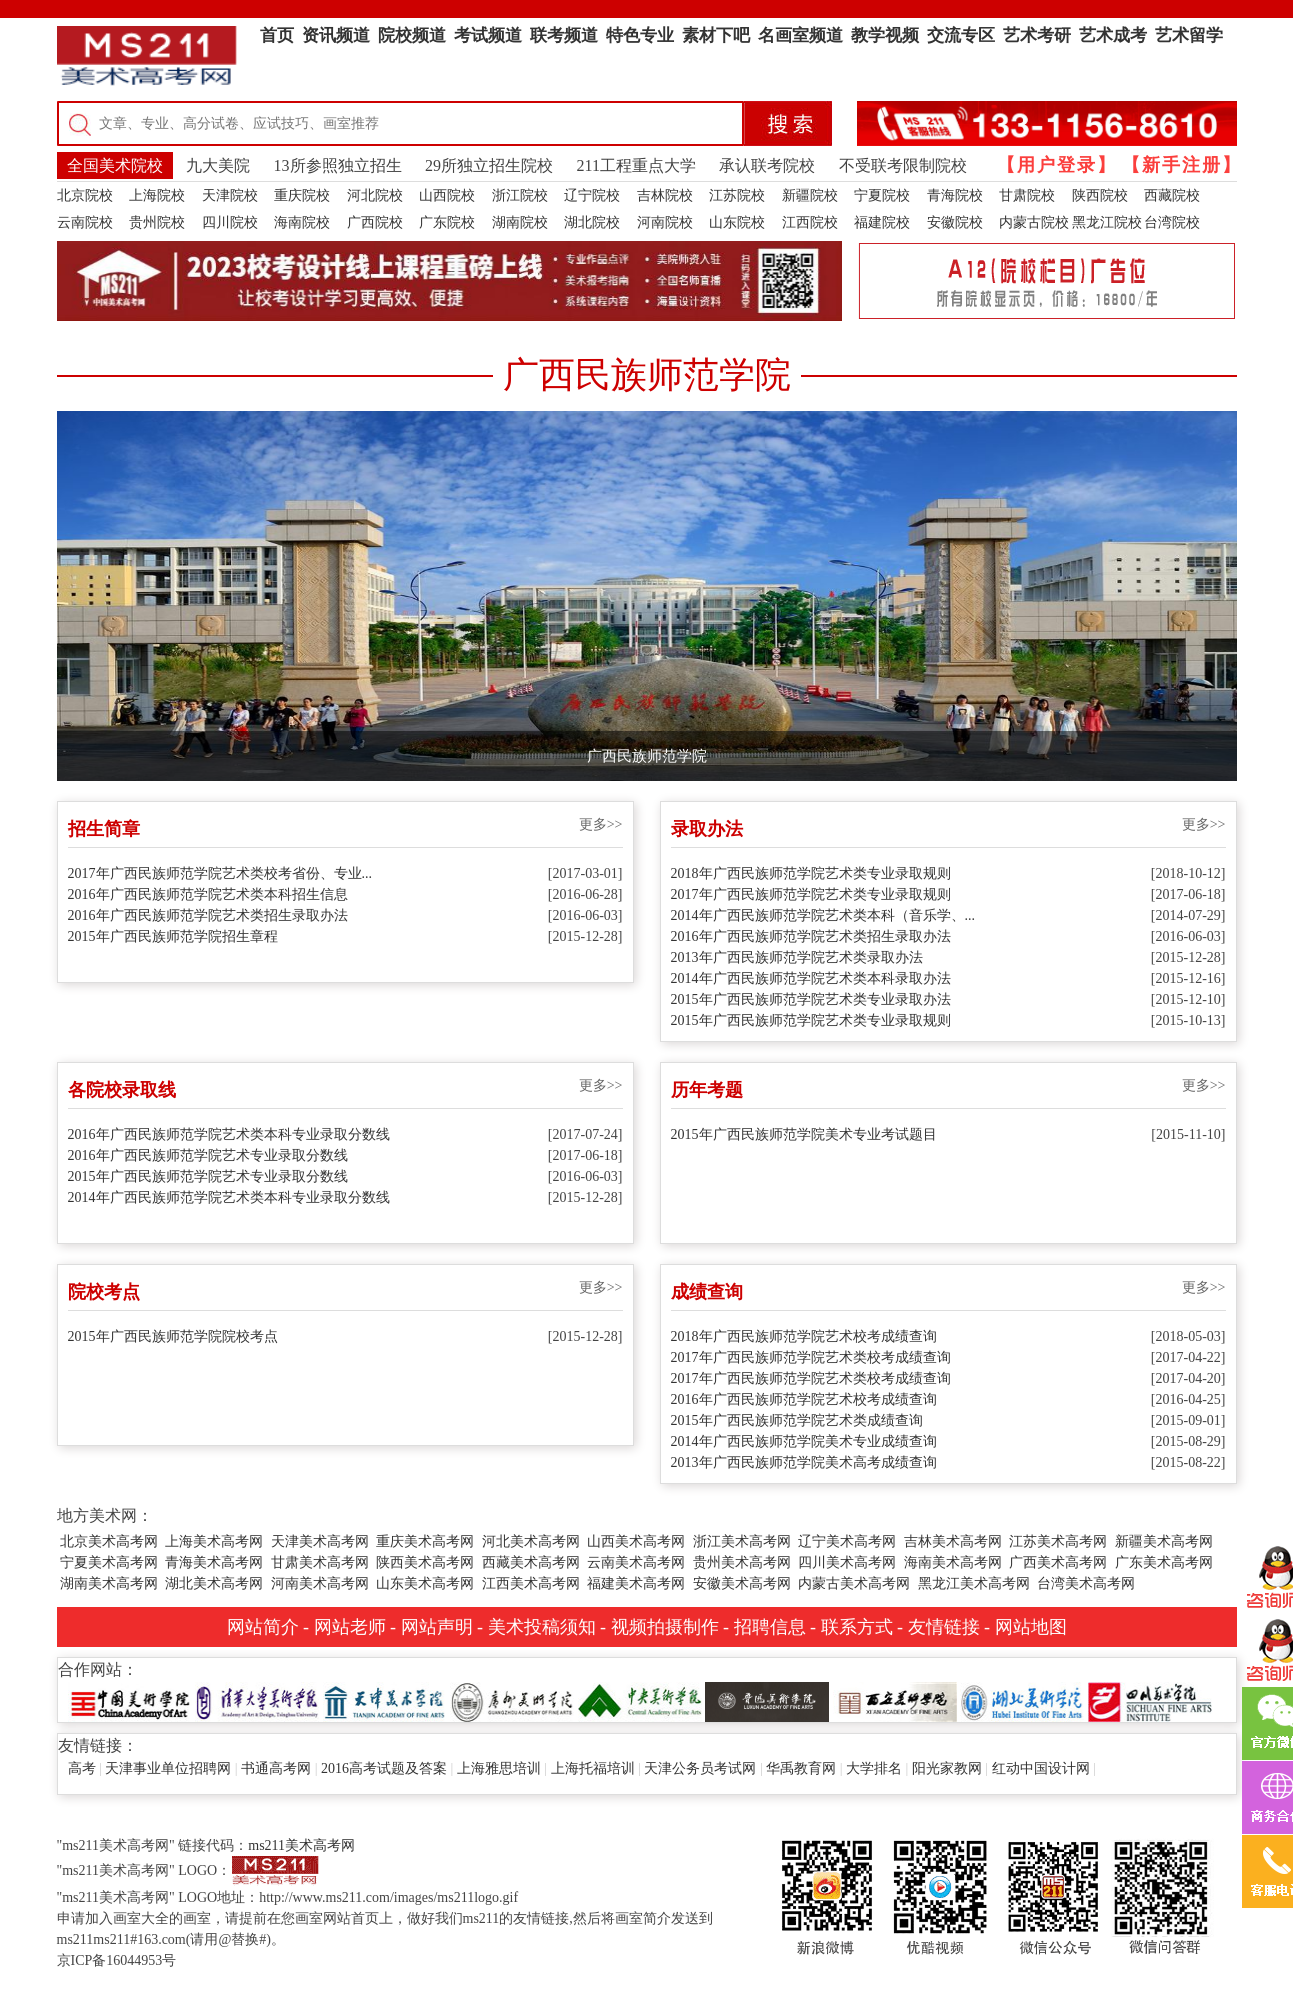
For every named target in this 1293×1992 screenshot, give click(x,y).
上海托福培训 (593, 1768)
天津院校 (230, 195)
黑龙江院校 (1107, 222)
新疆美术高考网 (1164, 1541)
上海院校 (157, 195)
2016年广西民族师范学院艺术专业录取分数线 (208, 1155)
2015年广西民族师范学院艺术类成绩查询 (797, 1420)
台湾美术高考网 (1086, 1583)
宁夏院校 (882, 195)
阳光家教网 (947, 1768)
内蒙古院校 (1034, 222)
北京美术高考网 (109, 1541)
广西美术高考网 (1058, 1562)
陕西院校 (1100, 195)
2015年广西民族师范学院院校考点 (173, 1336)
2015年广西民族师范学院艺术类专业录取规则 (811, 1020)
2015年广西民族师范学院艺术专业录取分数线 (208, 1176)
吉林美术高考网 (953, 1541)
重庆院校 (302, 195)
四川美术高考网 (847, 1562)
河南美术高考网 (320, 1583)
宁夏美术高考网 (109, 1562)
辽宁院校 (592, 195)
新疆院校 (810, 195)
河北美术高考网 (531, 1541)
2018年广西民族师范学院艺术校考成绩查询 (804, 1336)
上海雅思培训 (499, 1768)
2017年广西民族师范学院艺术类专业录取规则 (811, 894)
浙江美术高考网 (742, 1541)
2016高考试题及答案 (384, 1768)
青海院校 (955, 195)
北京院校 (85, 195)
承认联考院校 (767, 165)
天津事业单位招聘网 (168, 1768)
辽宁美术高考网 (847, 1541)
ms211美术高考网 (301, 1845)
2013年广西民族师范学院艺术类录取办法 (797, 957)
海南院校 (302, 222)
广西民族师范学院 (647, 756)
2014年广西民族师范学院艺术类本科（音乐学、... (823, 915)
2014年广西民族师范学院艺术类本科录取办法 (811, 978)
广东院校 (447, 222)
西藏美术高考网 (531, 1562)
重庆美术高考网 (425, 1541)
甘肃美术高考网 (320, 1562)
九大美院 (218, 165)
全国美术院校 (115, 165)
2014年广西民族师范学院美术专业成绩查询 (804, 1441)
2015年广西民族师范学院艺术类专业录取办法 (811, 999)
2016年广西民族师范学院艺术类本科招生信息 (208, 894)
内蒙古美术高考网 (854, 1583)
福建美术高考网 (636, 1583)
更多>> (601, 824)
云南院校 (85, 222)
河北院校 (375, 195)
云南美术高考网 (636, 1562)
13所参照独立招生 (338, 165)
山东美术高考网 (425, 1583)
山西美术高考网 (636, 1541)
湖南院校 (520, 222)
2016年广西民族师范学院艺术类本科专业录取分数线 (229, 1134)
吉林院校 (665, 195)
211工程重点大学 (636, 165)
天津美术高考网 (320, 1541)
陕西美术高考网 (425, 1562)
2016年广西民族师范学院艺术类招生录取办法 (208, 915)
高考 (82, 1768)
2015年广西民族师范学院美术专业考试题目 (804, 1134)
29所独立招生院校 (489, 165)
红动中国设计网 (1041, 1768)
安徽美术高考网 (742, 1583)
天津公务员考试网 (700, 1768)
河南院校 (665, 222)
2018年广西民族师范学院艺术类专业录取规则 (811, 873)
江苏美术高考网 (1058, 1541)
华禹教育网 (801, 1768)
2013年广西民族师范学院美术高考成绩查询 (804, 1462)
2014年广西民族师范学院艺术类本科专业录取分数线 (229, 1197)
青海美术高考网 (214, 1562)
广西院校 (375, 222)
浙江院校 (520, 195)
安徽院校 (955, 222)
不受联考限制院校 (903, 165)
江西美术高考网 (531, 1583)
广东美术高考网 (1164, 1562)
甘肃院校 (1027, 195)
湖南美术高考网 (109, 1583)
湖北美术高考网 (214, 1583)
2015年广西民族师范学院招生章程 (173, 936)
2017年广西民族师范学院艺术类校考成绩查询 (811, 1357)
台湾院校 (1172, 222)
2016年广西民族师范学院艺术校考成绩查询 (804, 1399)
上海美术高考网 (214, 1541)
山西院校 (447, 195)
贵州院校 (157, 222)
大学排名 (874, 1768)
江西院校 (810, 222)
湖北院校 (592, 222)
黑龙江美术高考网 (974, 1583)
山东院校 (737, 222)
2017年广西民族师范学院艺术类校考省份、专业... (220, 873)
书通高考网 (276, 1768)
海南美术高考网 (953, 1562)
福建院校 (882, 222)
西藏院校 (1172, 195)
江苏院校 (737, 195)
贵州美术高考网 (742, 1562)
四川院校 (230, 222)
